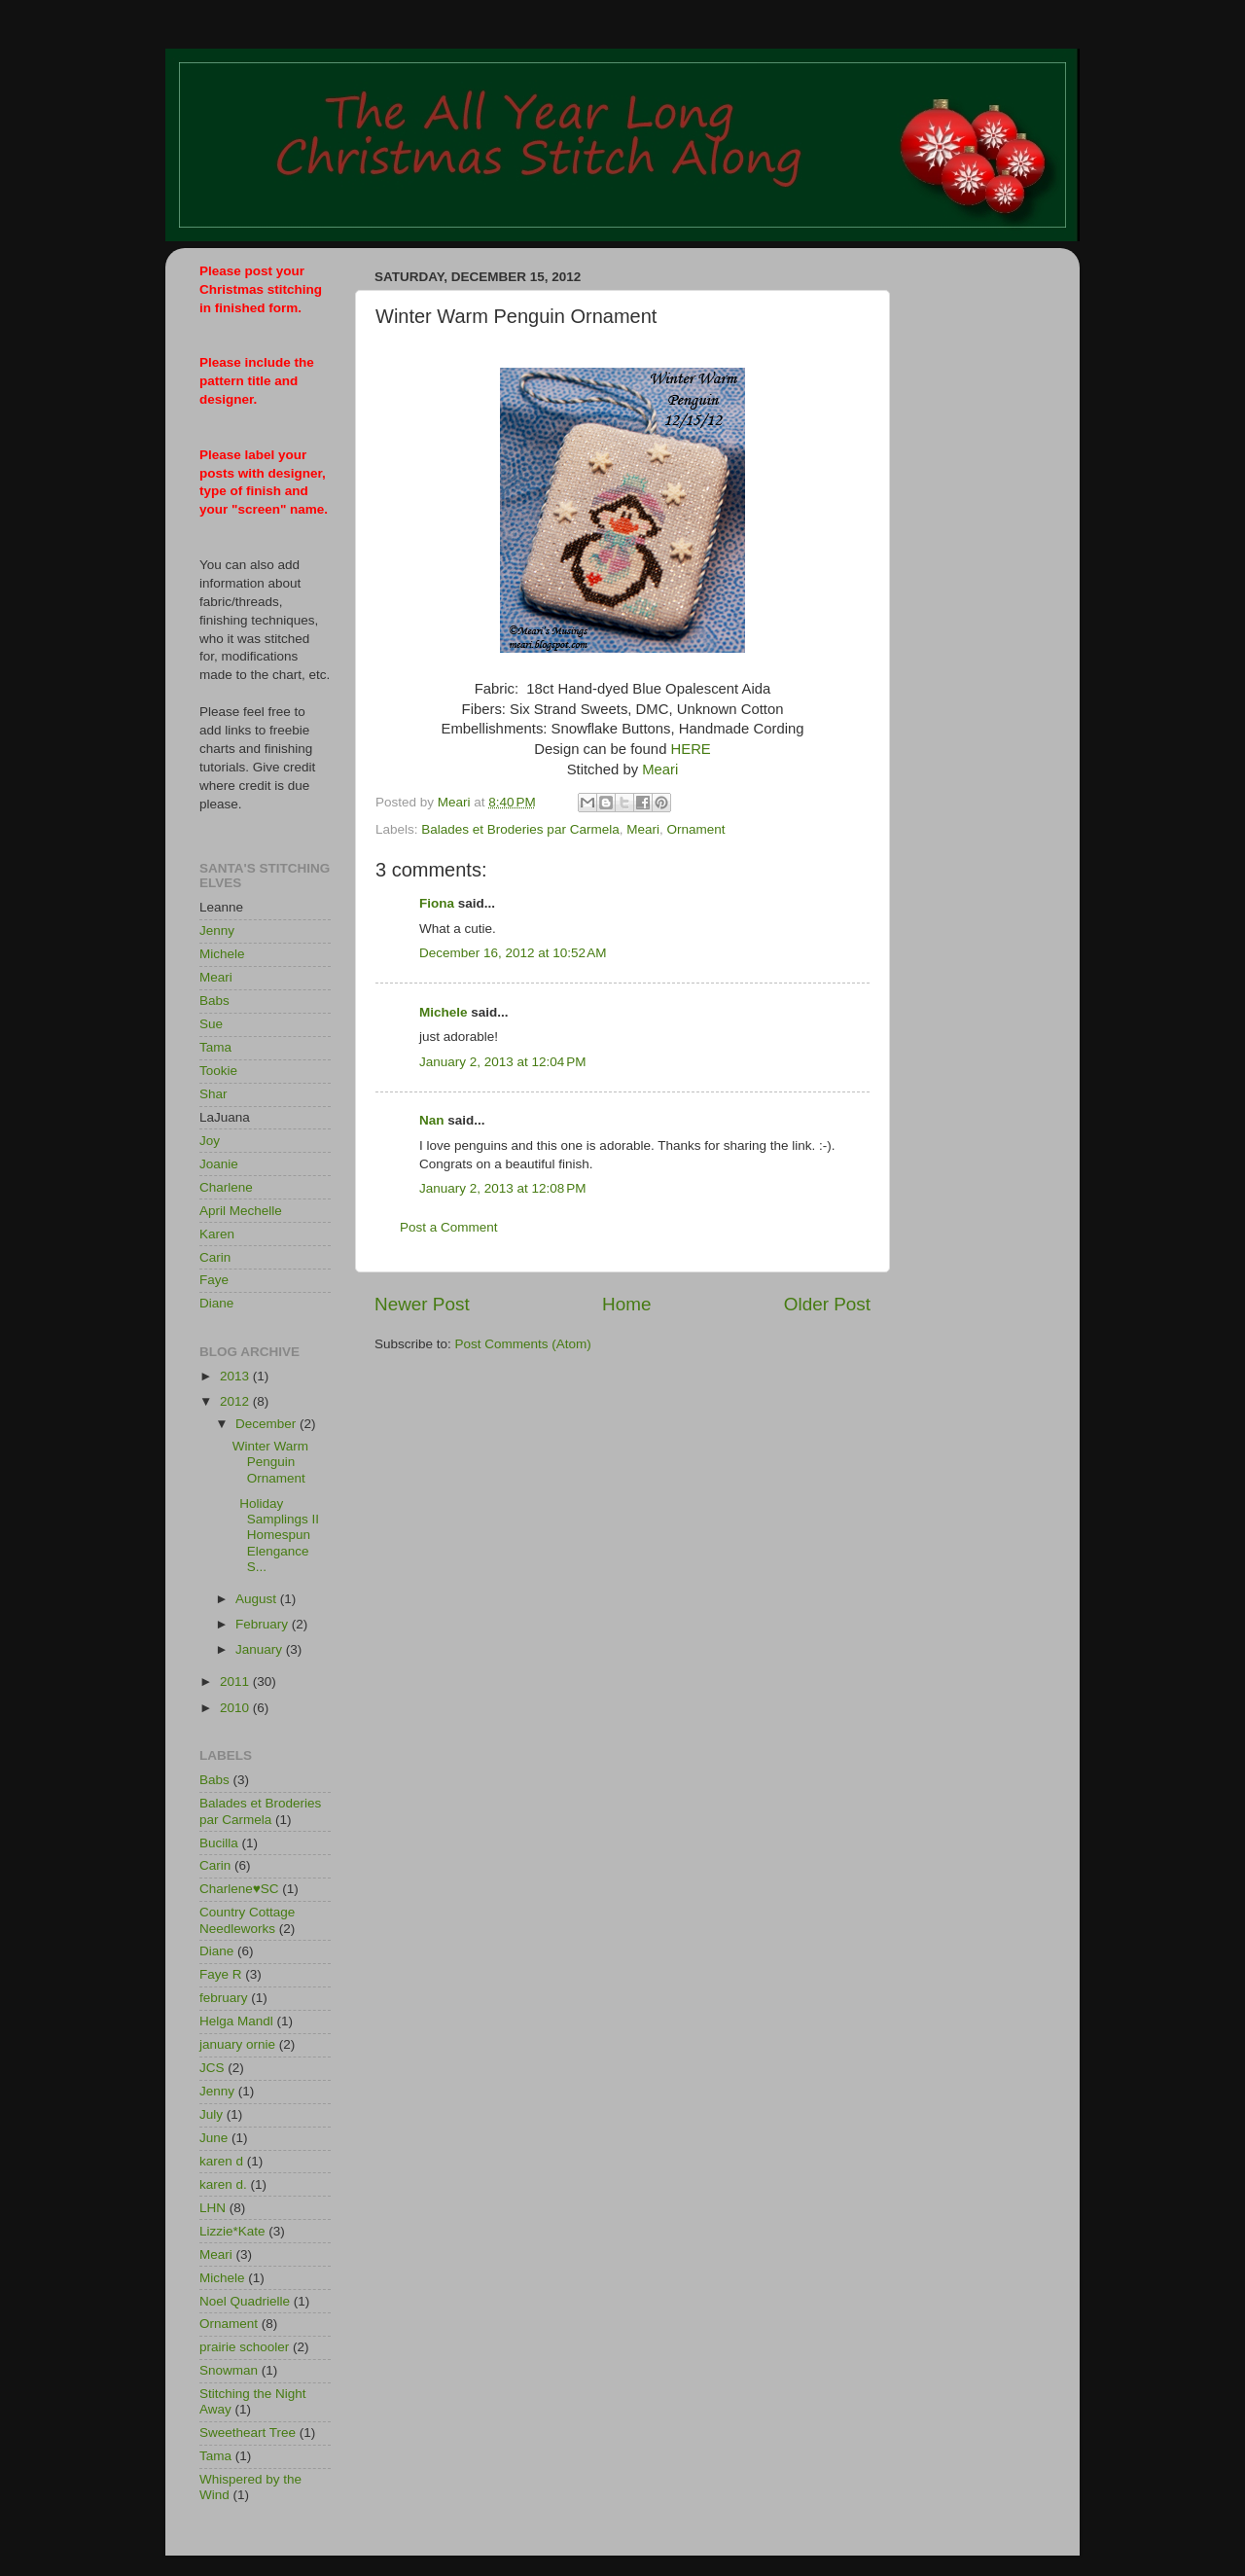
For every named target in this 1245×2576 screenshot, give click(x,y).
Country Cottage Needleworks (247, 1920)
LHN (212, 2207)
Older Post (827, 1304)
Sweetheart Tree (247, 2432)
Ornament (695, 829)
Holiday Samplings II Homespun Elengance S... (275, 1535)
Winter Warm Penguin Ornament (270, 1462)
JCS (212, 2067)
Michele (443, 1012)
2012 (236, 1401)
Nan (432, 1120)
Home (626, 1304)
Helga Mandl (236, 2021)
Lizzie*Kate (232, 2231)
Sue (211, 1024)
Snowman (228, 2370)
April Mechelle (240, 1210)
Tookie (218, 1070)
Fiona (436, 903)
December (267, 1423)
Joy (209, 1140)
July (211, 2114)
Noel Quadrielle (244, 2301)
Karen (216, 1234)
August (257, 1599)
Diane (216, 1303)
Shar (213, 1094)
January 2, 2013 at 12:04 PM (503, 1062)
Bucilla (218, 1843)
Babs (214, 1000)
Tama (215, 1047)
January (260, 1649)
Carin (215, 1257)
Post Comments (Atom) (523, 1344)
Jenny (216, 930)
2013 (236, 1376)
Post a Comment (449, 1227)
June (213, 2137)
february (223, 1997)
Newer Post (422, 1304)
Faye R (220, 1974)
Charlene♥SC (239, 1888)
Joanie (218, 1164)
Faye (214, 1279)
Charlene (226, 1187)
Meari (660, 769)
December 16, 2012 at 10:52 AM (513, 953)
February (263, 1624)
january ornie (237, 2044)
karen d (221, 2161)
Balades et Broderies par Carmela (520, 829)
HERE (691, 749)
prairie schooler (244, 2347)
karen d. (223, 2184)
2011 (236, 1681)
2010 (236, 1707)
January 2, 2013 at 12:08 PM (503, 1188)
